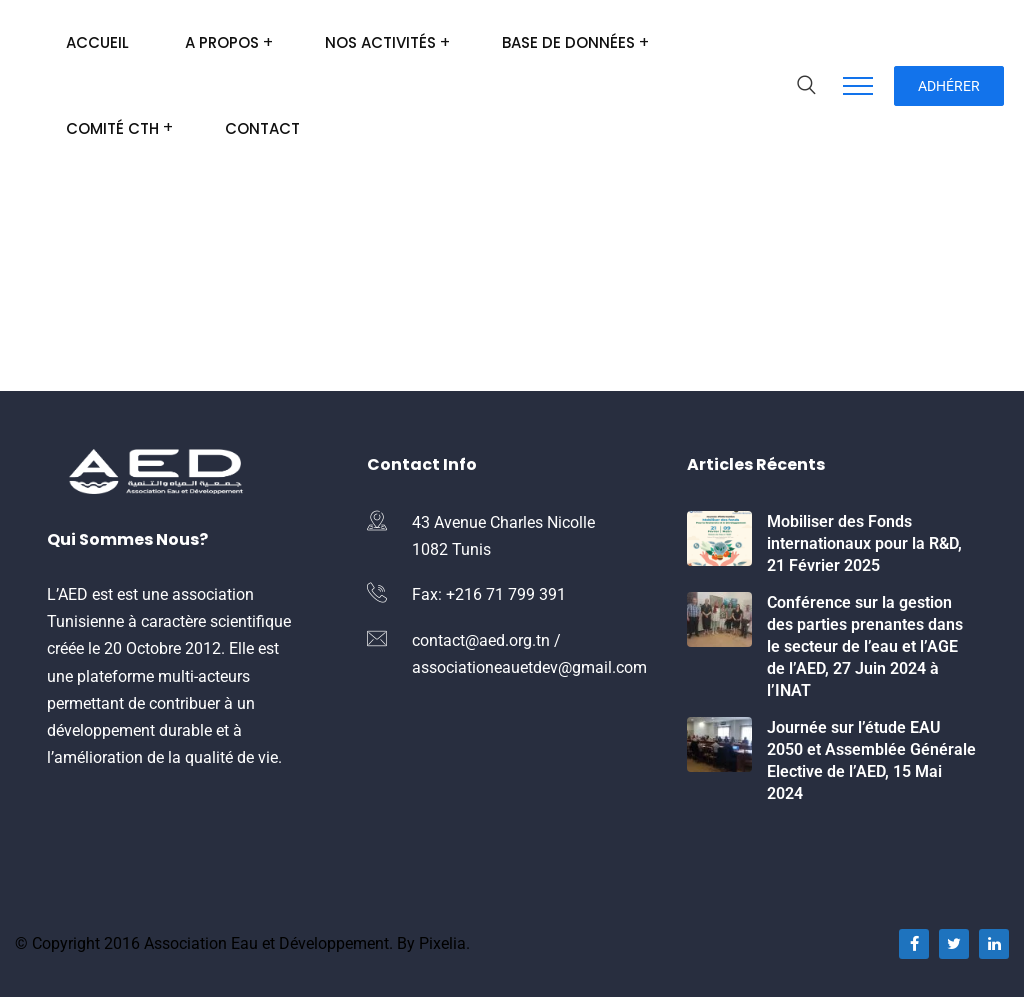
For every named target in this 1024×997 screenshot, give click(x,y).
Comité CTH (112, 128)
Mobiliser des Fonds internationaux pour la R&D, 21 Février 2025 (864, 543)
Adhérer (949, 86)
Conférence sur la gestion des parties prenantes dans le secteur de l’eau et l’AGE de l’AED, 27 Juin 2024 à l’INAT (865, 646)
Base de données (568, 42)
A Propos (222, 42)
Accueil (97, 42)
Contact (262, 128)
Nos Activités (380, 42)
